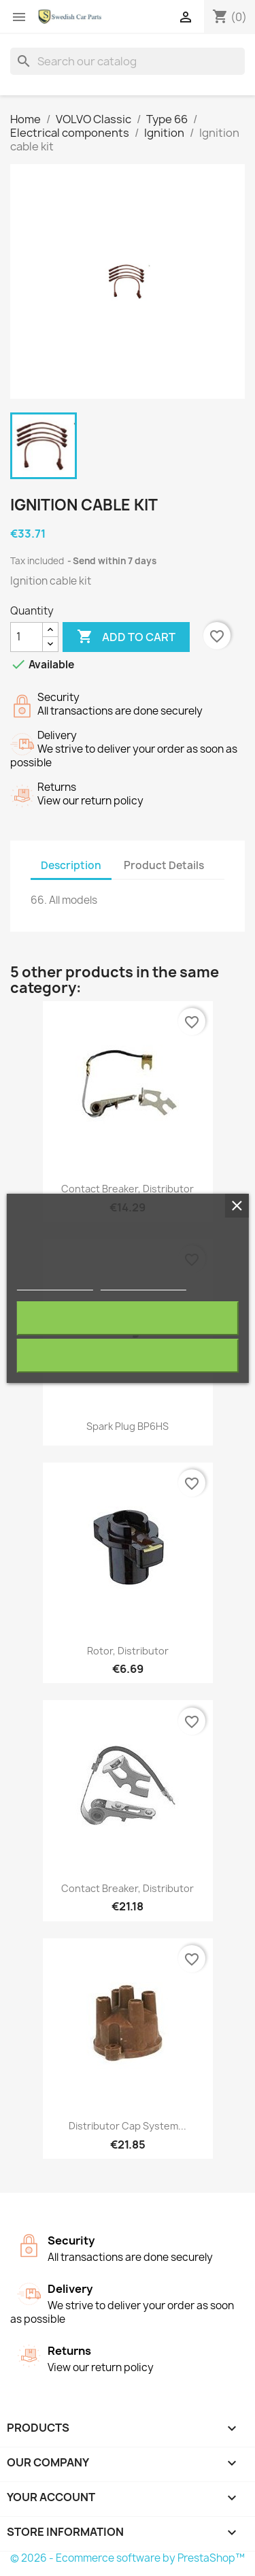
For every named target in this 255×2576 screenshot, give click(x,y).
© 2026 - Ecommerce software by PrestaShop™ (127, 2558)
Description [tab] (71, 865)
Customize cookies (143, 1284)
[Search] (127, 61)
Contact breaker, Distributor (127, 1188)
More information (54, 1284)
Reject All (128, 1318)
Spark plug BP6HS (127, 1426)
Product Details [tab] (164, 865)
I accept (127, 1355)
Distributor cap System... (127, 2125)
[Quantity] (26, 637)
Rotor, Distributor (128, 1650)
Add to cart (126, 637)
